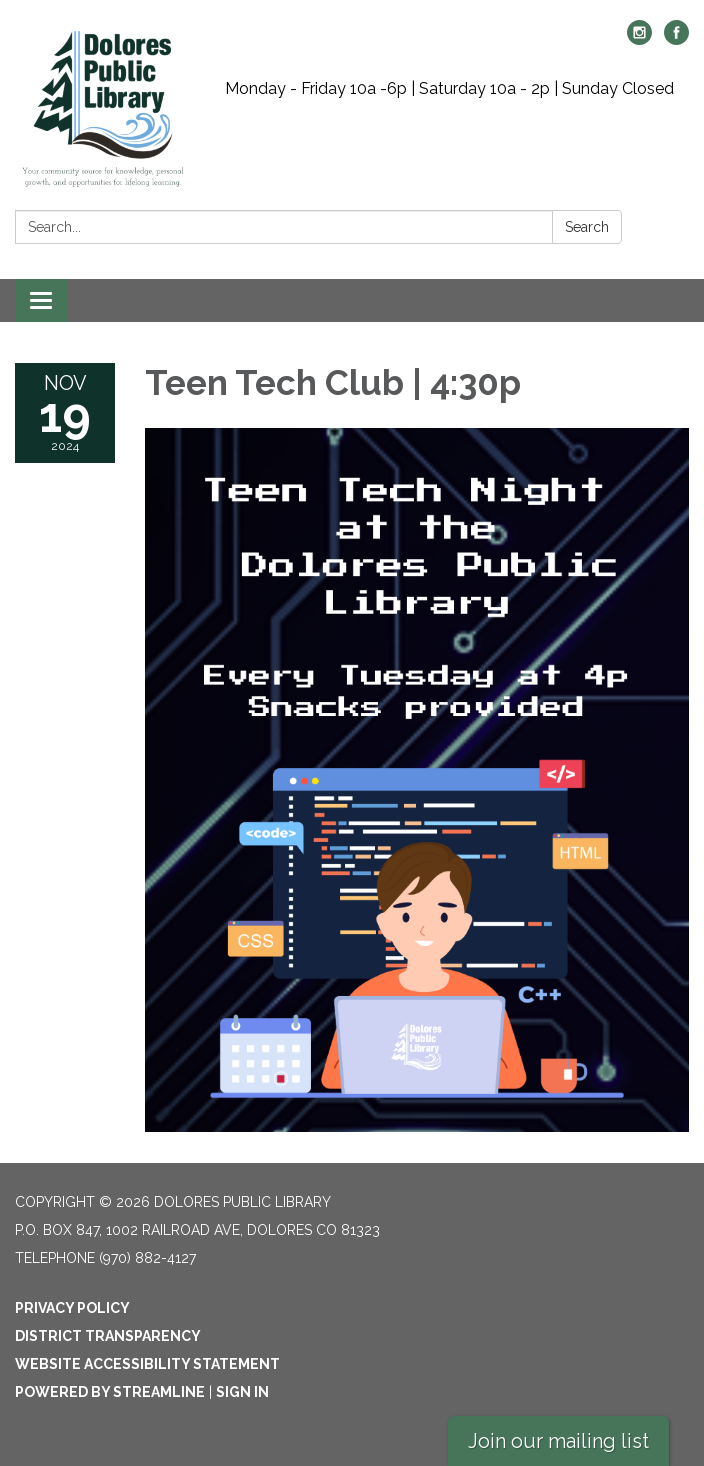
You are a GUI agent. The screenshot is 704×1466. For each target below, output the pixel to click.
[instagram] (639, 39)
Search (587, 227)
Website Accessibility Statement (147, 1364)
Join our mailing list (558, 1441)
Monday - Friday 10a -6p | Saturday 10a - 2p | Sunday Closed (449, 88)
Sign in (242, 1392)
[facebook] (676, 39)
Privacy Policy (72, 1308)
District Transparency (108, 1336)
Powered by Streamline (110, 1392)
